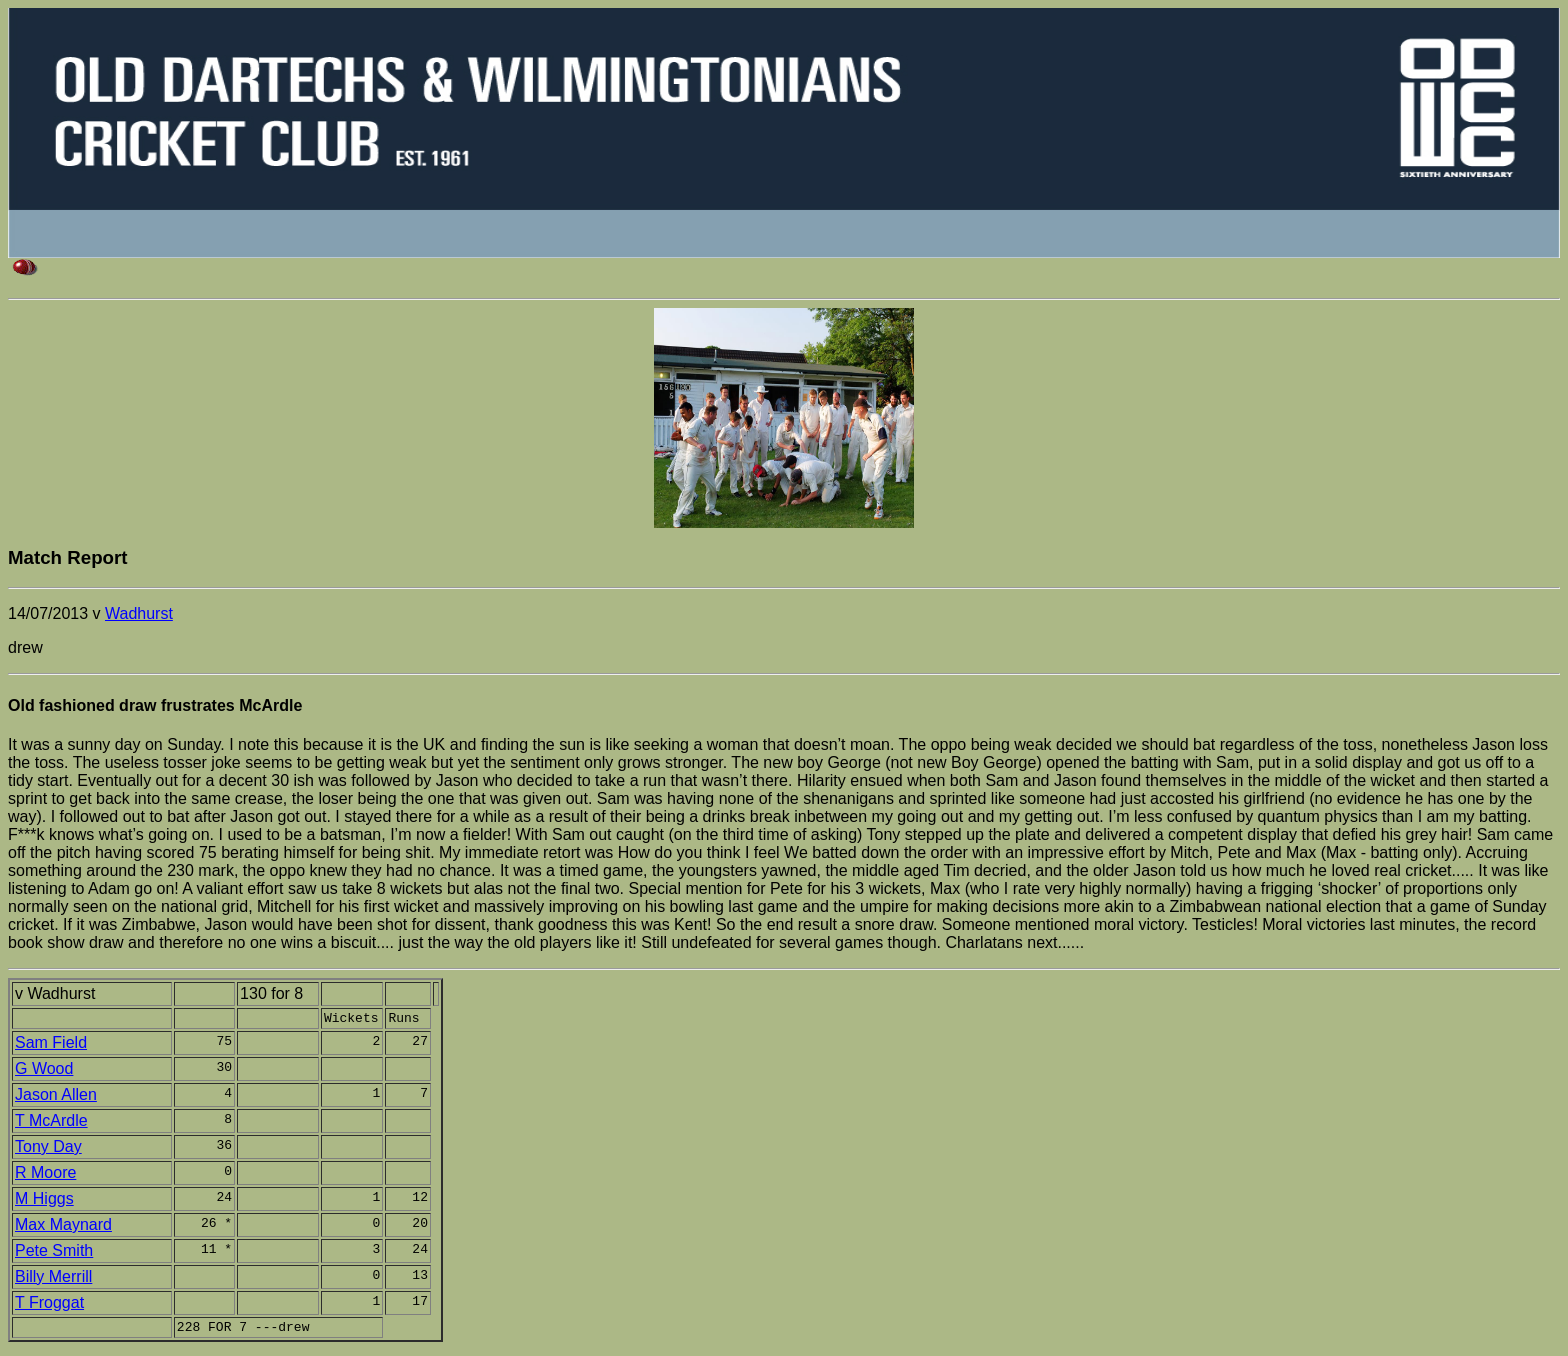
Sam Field (51, 1045)
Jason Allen (56, 1097)
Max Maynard (63, 1227)
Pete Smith (54, 1253)
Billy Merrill (53, 1279)
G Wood (44, 1071)
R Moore (45, 1175)
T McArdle (51, 1123)
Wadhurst (139, 613)
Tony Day (48, 1149)
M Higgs (44, 1201)
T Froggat (49, 1305)
